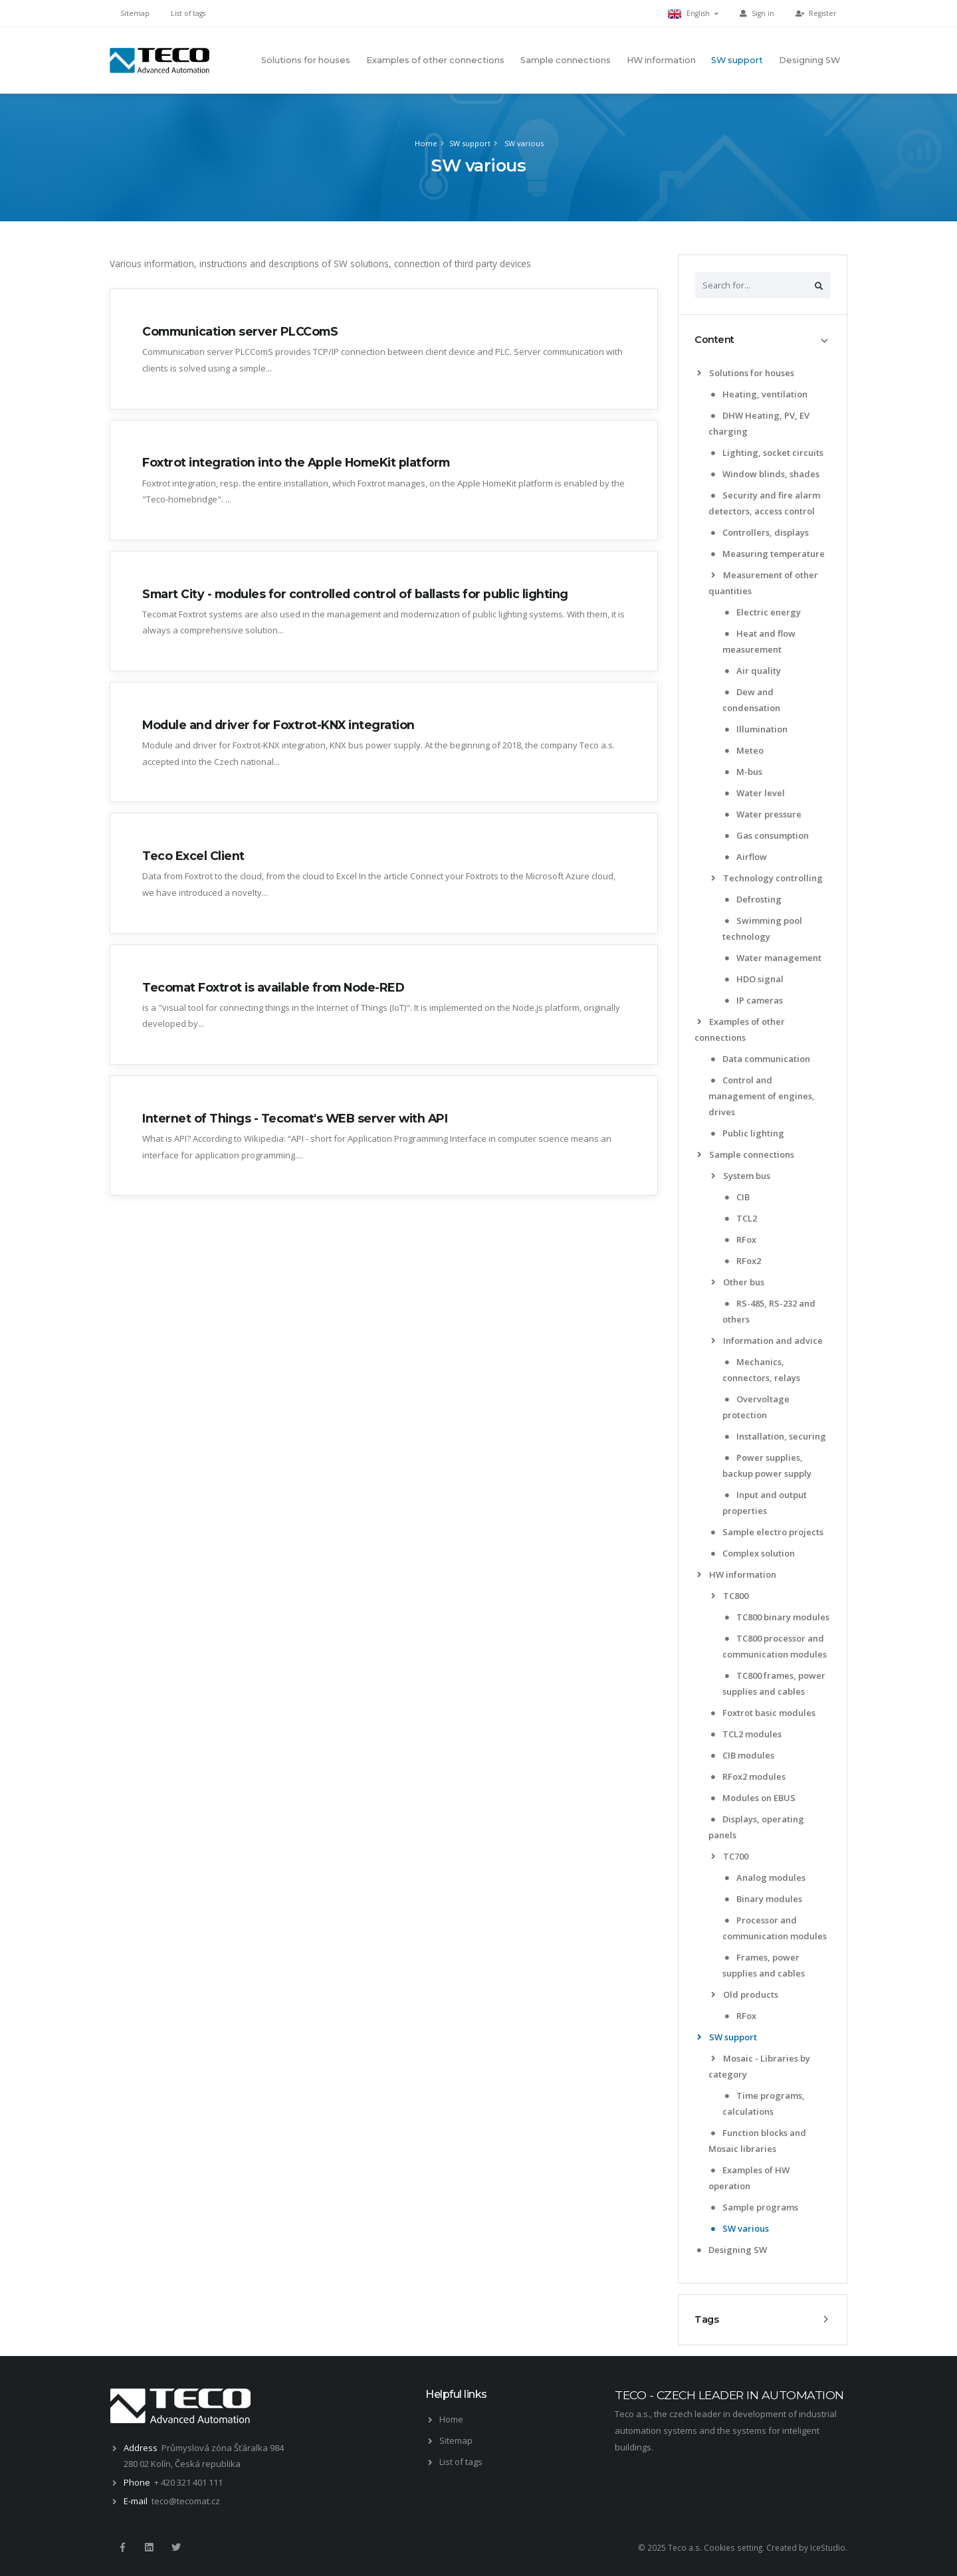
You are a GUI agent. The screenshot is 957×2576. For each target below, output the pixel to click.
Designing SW (809, 60)
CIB (737, 1197)
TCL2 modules (746, 1734)
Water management (773, 958)
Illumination (756, 729)
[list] (700, 373)
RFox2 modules (748, 1776)
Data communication (760, 1059)
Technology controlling (767, 878)
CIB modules (742, 1755)
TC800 (729, 1596)
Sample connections (565, 60)
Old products (744, 1994)
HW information (661, 60)
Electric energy (763, 612)
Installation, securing (775, 1436)
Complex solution (753, 1553)
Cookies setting (733, 2547)
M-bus (743, 772)
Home (426, 143)
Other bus (737, 1282)
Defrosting (753, 899)
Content (714, 340)
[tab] (762, 340)
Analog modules (765, 1877)
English (693, 14)
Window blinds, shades (765, 474)
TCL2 (741, 1218)
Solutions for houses (305, 60)
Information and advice (767, 1340)
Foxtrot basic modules (763, 1713)
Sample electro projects (767, 1532)
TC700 (729, 1856)
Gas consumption (767, 835)
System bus (740, 1176)
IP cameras (754, 1000)
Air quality (753, 671)
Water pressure (763, 814)
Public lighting (747, 1133)
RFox (740, 1239)
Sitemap (135, 13)
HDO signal (754, 979)
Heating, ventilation (759, 394)
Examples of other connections (435, 60)
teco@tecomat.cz (186, 2501)
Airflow (746, 857)
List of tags (188, 13)
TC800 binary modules (777, 1617)
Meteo (744, 750)
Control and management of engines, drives (761, 1096)
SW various (523, 143)
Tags (706, 2319)
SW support (737, 60)
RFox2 (743, 1261)
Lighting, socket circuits (767, 453)
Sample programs (754, 2207)
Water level (755, 793)
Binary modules (763, 1899)
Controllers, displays (760, 532)
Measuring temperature (768, 554)
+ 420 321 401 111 (188, 2482)
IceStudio (827, 2547)
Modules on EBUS (753, 1798)
